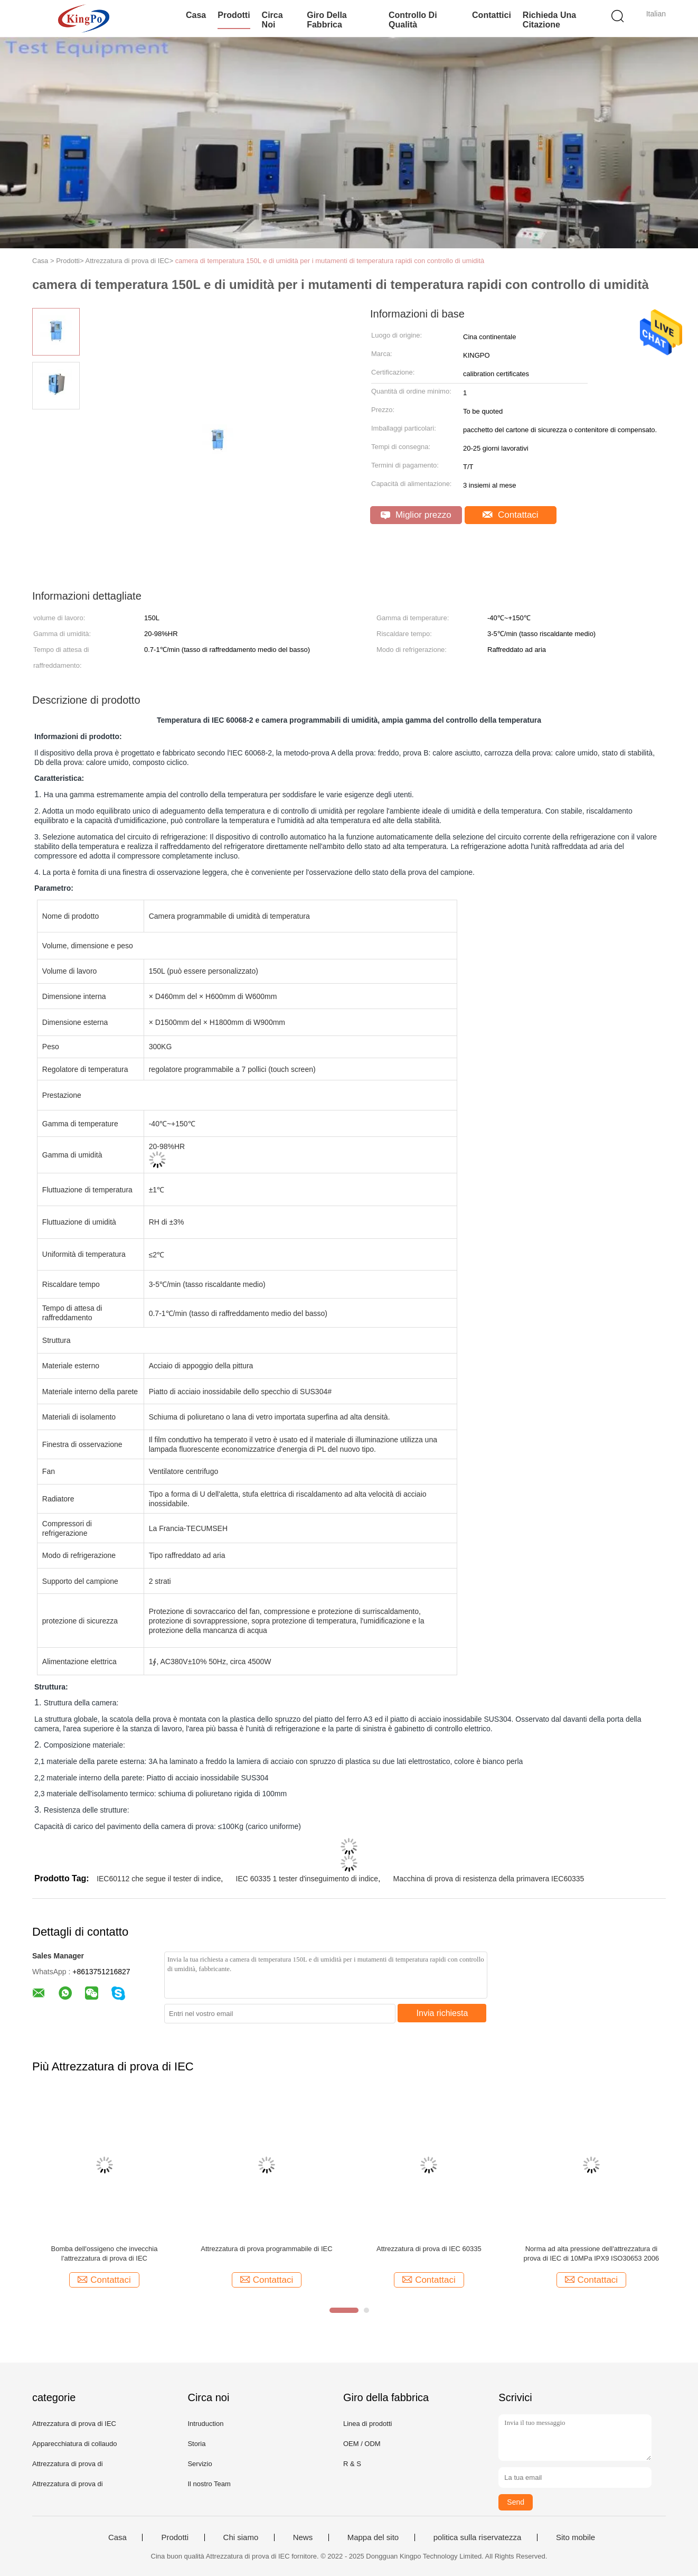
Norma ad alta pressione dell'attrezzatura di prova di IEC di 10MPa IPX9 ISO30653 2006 (591, 2253)
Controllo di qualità (413, 20)
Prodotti (234, 15)
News (303, 2537)
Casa (196, 15)
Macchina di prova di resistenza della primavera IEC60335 (488, 1878)
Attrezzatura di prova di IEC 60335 (429, 2249)
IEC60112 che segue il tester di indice (159, 1878)
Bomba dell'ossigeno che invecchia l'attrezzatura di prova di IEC (104, 2253)
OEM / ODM (362, 2444)
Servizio (199, 2464)
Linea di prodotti (367, 2424)
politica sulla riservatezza (477, 2537)
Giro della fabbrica (327, 20)
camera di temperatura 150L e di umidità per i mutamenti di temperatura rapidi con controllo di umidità (330, 261)
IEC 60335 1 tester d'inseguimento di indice (307, 1878)
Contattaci (510, 515)
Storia (196, 2444)
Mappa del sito (373, 2537)
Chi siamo (241, 2537)
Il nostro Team (208, 2484)
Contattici (491, 15)
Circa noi (272, 20)
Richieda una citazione (549, 20)
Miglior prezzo (416, 515)
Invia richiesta (442, 2013)
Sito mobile (575, 2537)
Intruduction (205, 2424)
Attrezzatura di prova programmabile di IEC (266, 2249)
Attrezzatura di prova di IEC (74, 2424)
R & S (352, 2464)
